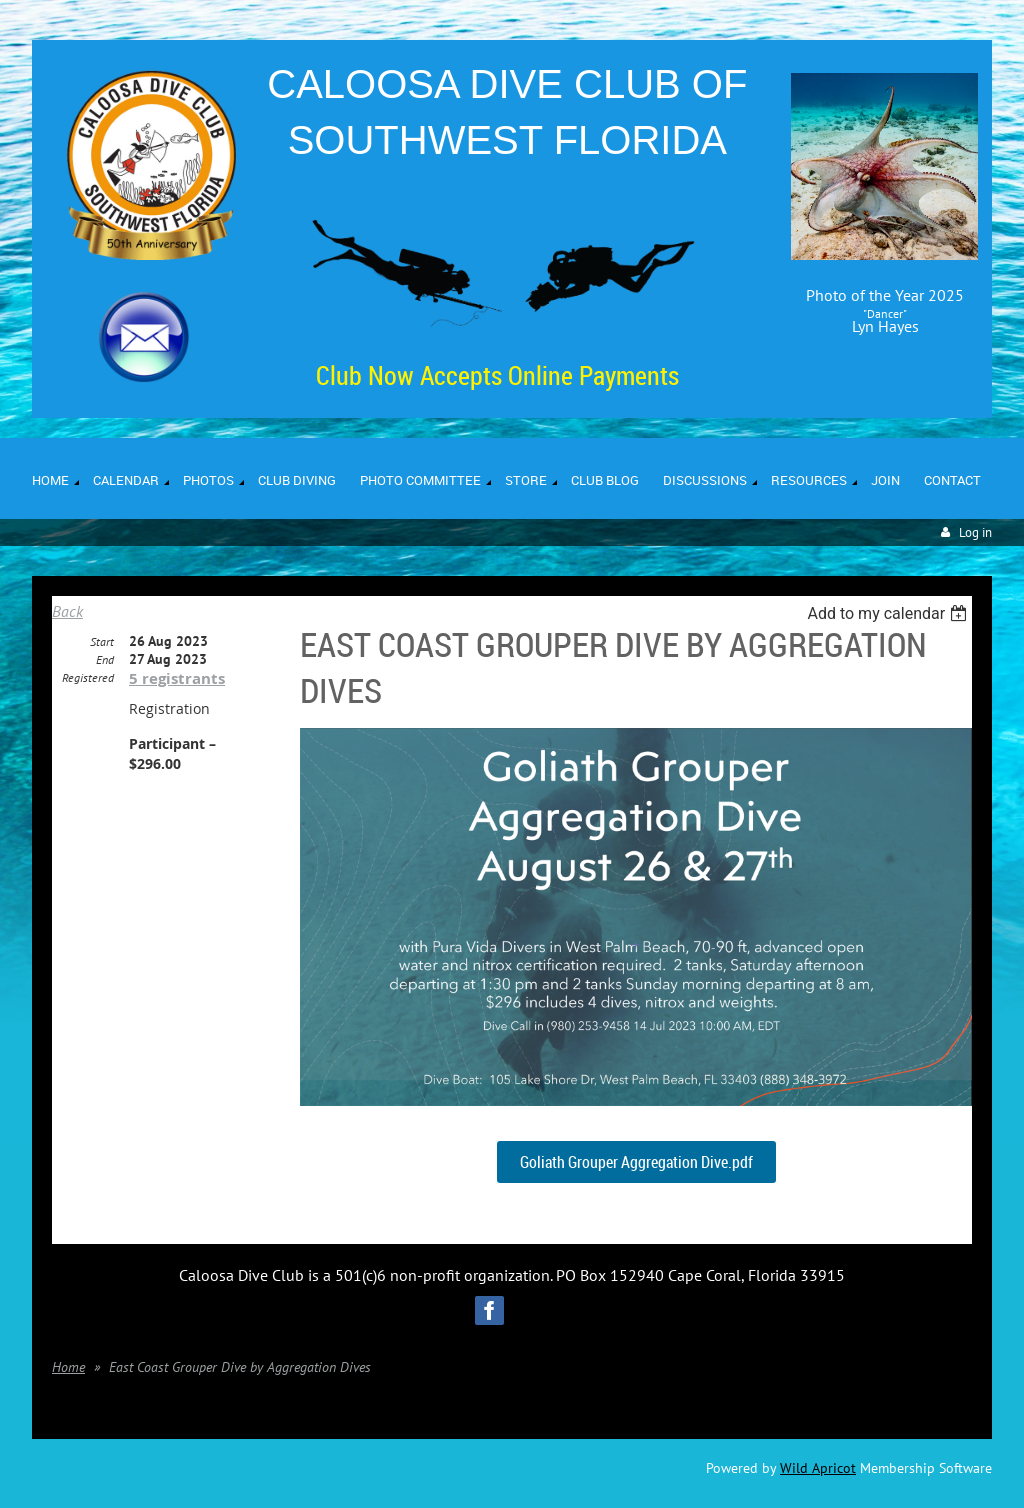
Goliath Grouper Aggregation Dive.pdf (636, 1162)
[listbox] (889, 613)
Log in (975, 532)
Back (67, 611)
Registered (88, 677)
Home (68, 1367)
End (105, 659)
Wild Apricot (818, 1468)
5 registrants (177, 678)
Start (102, 641)
